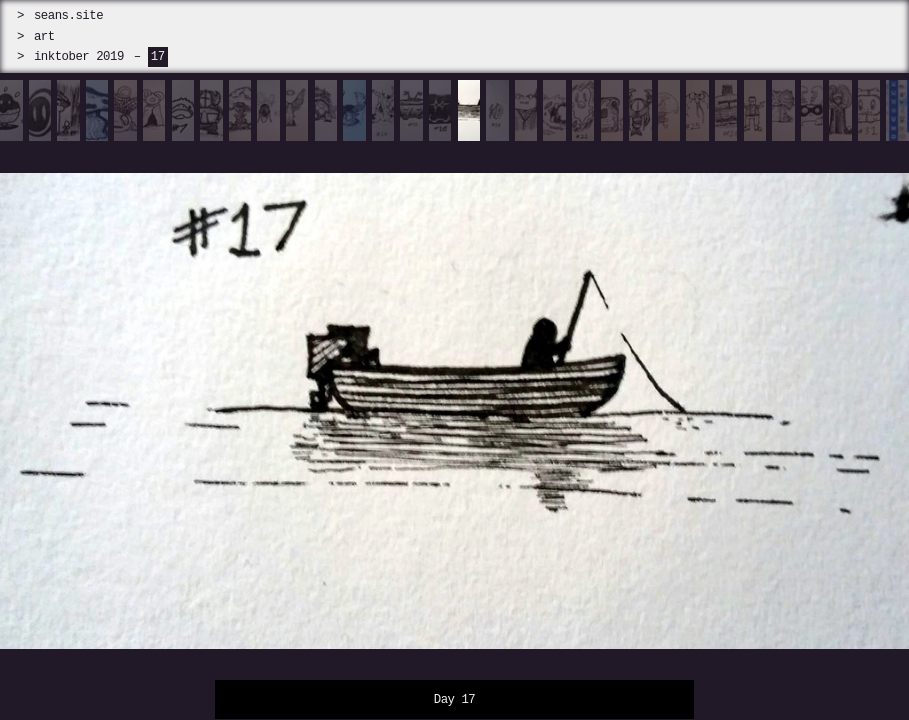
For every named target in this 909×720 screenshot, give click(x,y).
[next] (795, 400)
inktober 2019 (79, 56)
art (44, 36)
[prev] (113, 400)
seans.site (68, 15)
